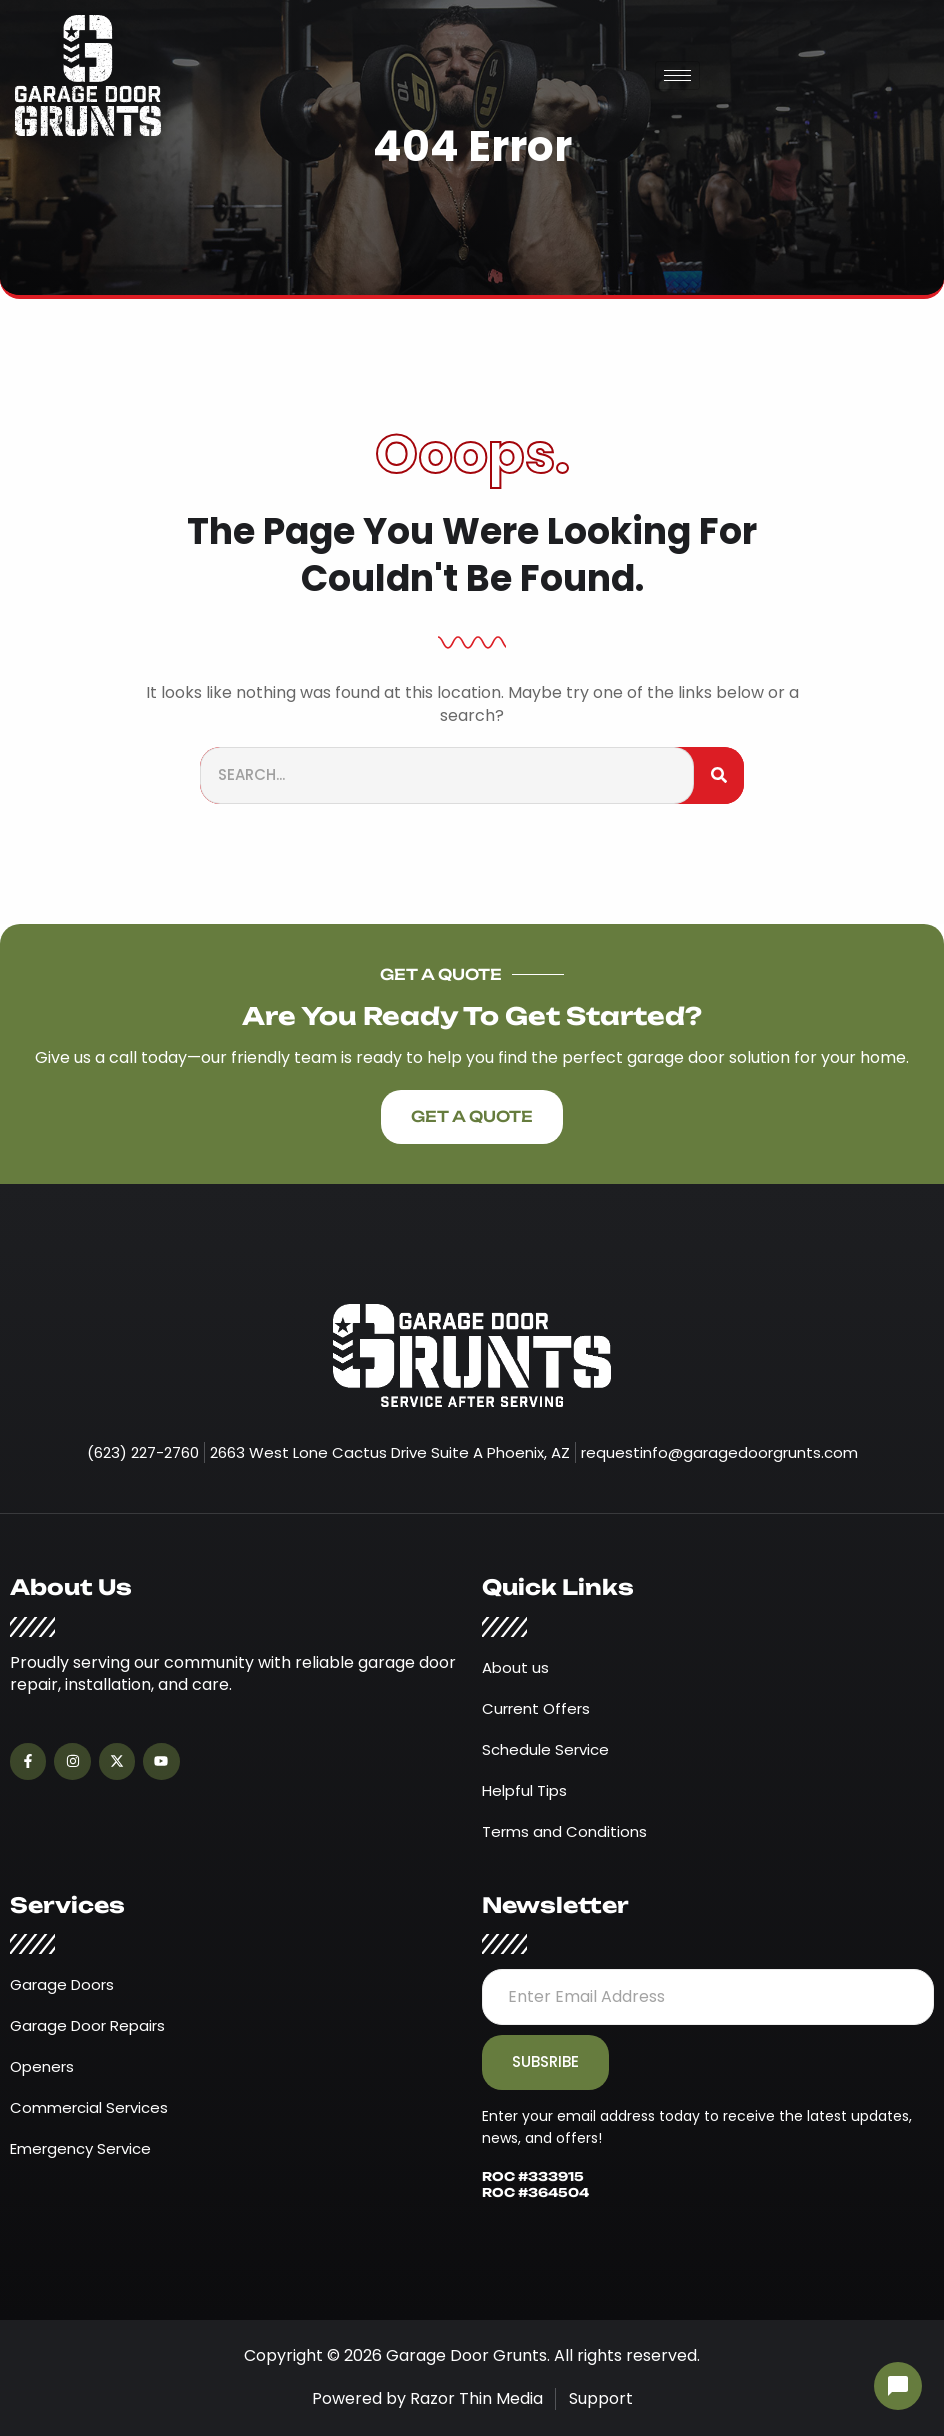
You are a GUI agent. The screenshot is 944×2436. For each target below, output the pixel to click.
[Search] (719, 775)
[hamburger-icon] (677, 75)
